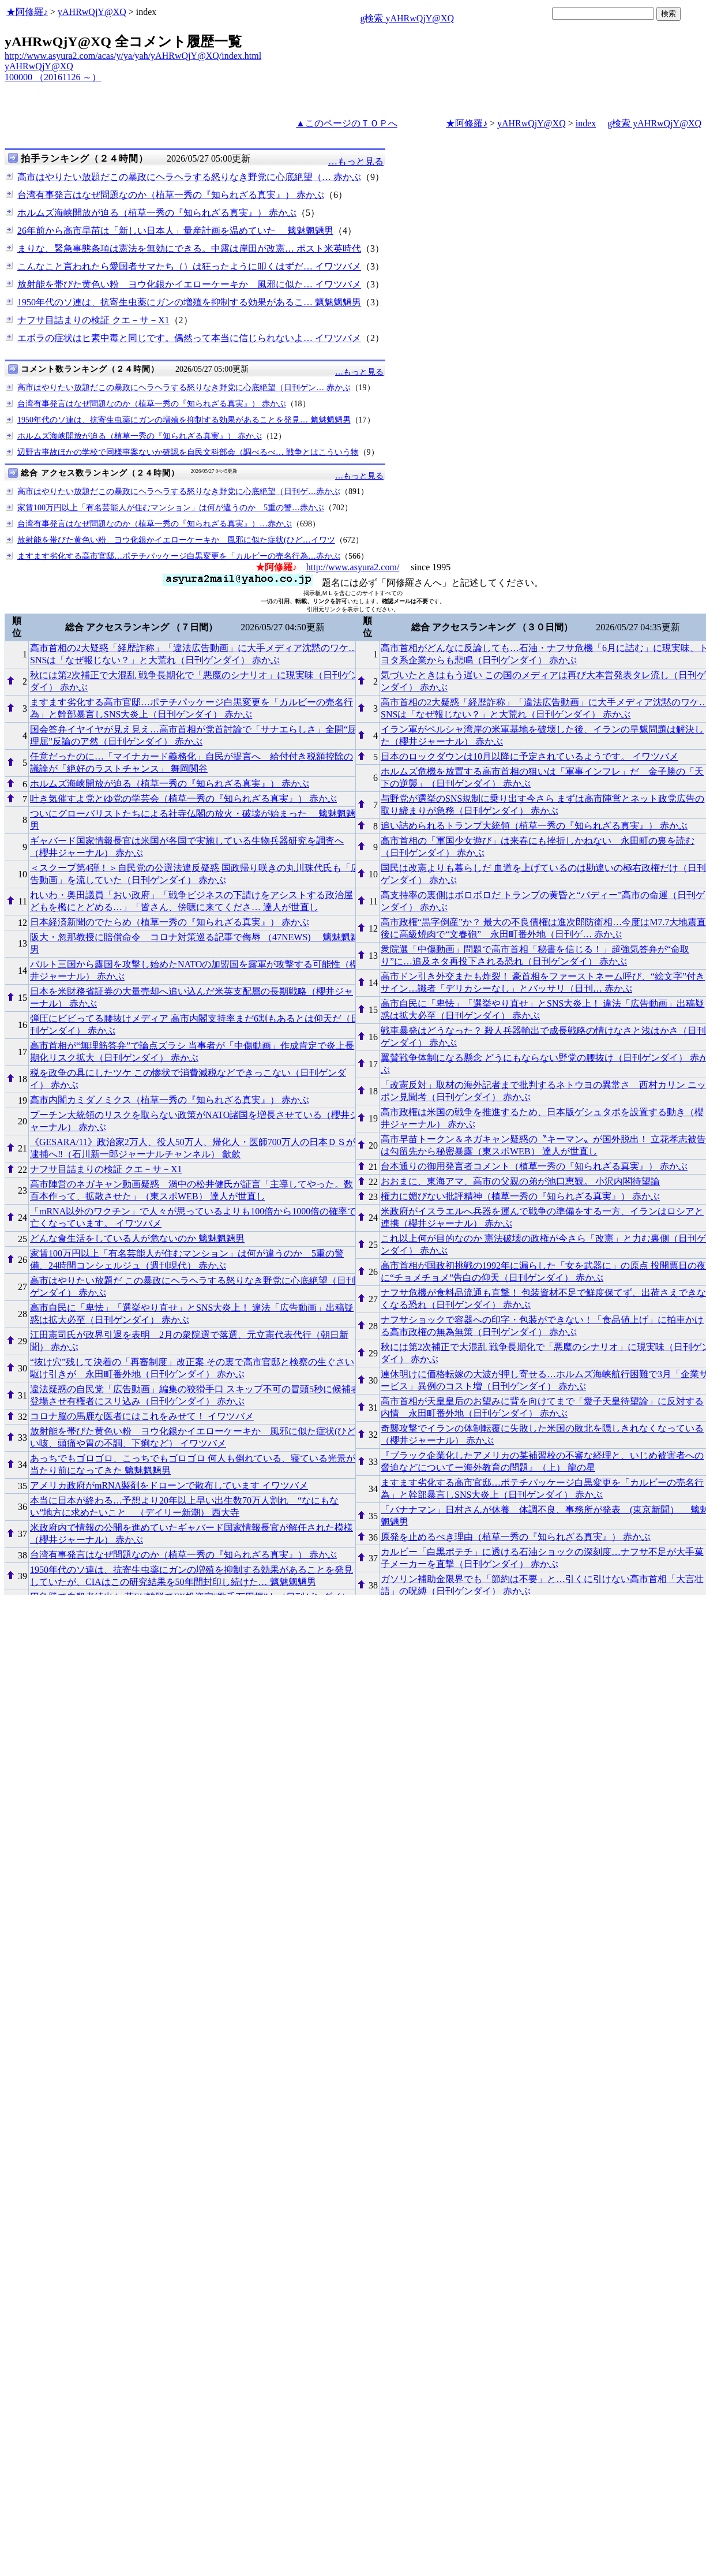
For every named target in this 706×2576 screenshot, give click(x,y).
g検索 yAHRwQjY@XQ (407, 18)
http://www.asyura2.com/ (353, 567)
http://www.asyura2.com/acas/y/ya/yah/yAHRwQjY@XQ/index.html (133, 56)
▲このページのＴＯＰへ (346, 123)
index (586, 123)
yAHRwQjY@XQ (92, 12)
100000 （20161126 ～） (53, 77)
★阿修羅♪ (27, 12)
